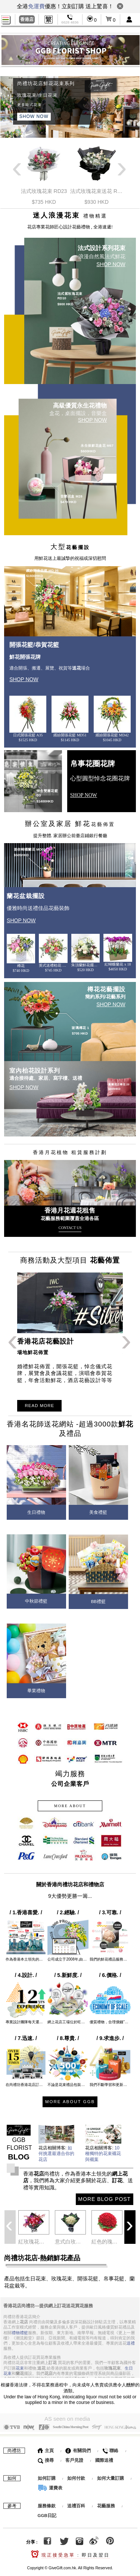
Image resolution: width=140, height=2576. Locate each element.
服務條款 (47, 2505)
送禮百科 (76, 2505)
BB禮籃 (98, 1601)
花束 (20, 2367)
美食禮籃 (98, 1512)
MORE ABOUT (70, 1806)
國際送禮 (104, 2459)
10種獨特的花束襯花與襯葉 (103, 2153)
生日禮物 (36, 1512)
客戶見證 (74, 2459)
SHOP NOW (110, 264)
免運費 (36, 6)
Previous (17, 174)
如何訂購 (47, 2477)
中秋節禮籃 (36, 1601)
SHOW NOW (34, 116)
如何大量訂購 (111, 2477)
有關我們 (77, 2450)
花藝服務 (106, 2505)
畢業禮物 (36, 1690)
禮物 (16, 2332)
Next (122, 174)
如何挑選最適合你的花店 (56, 2153)
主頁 (46, 2450)
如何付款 (76, 2477)
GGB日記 (47, 2515)
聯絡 (110, 2450)
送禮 (131, 2342)
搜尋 (46, 2459)
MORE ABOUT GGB (70, 2101)
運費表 (50, 2487)
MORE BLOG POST (104, 2199)
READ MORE (39, 1405)
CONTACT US (70, 1228)
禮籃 (24, 2332)
